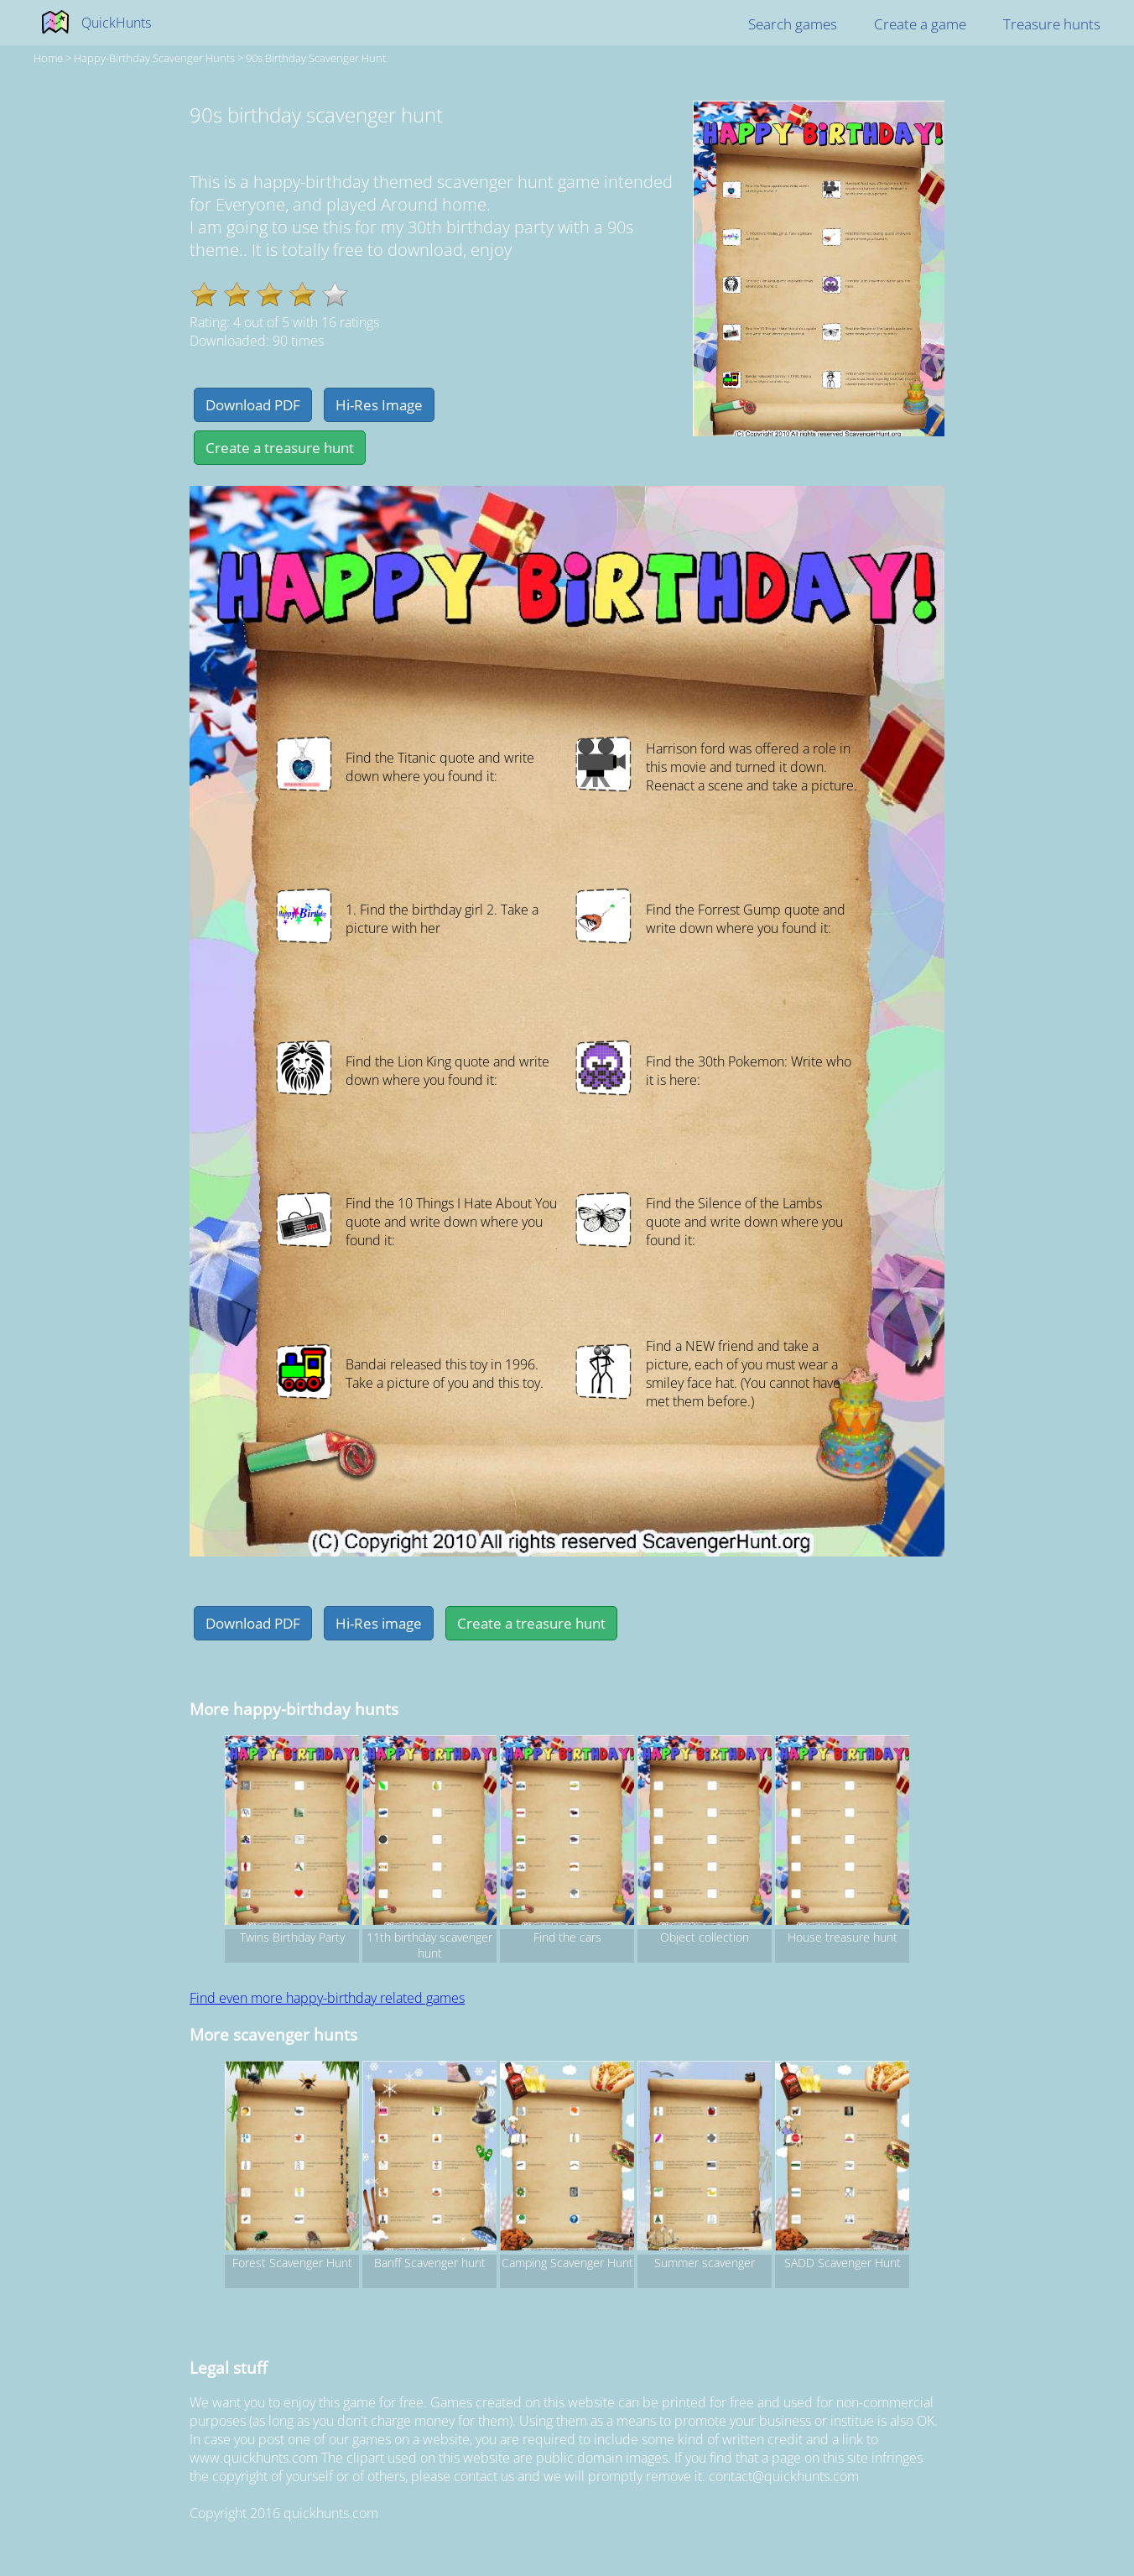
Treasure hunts (1051, 24)
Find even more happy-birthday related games (327, 1998)
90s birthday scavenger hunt (316, 57)
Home (48, 57)
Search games (792, 24)
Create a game (920, 24)
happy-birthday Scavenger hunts (154, 57)
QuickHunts (116, 22)
